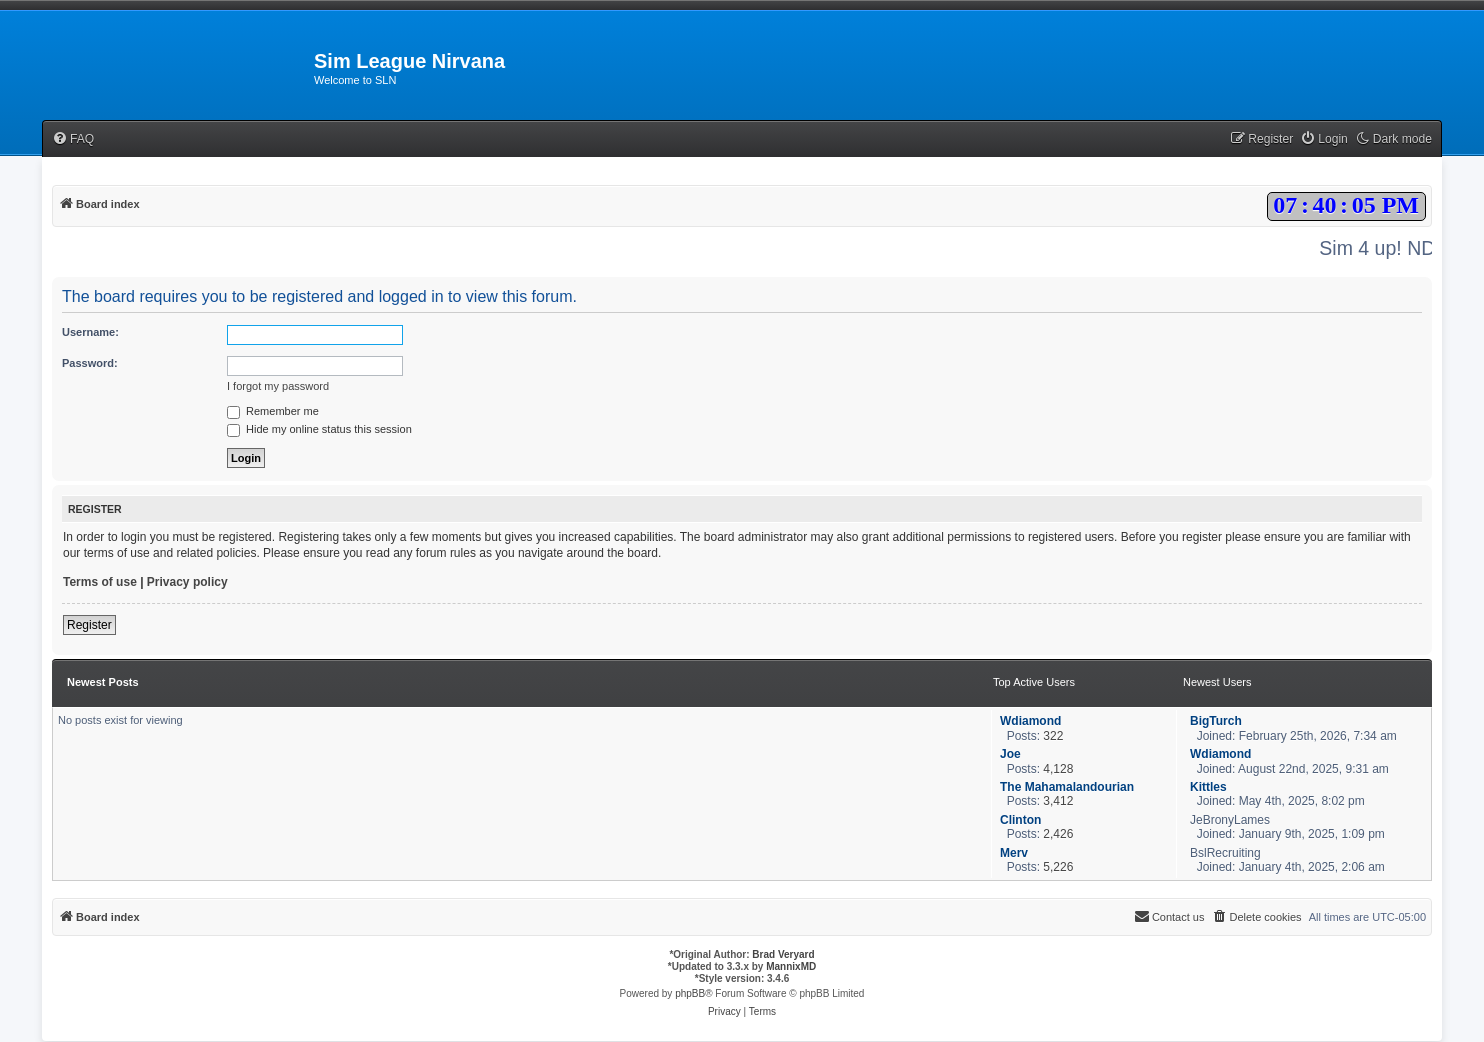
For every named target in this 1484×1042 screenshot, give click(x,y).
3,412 (1058, 801)
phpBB (690, 993)
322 (1053, 736)
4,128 (1058, 769)
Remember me (273, 411)
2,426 (1058, 834)
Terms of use (100, 582)
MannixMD (791, 966)
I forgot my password (278, 386)
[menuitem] (73, 139)
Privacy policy (187, 582)
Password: (90, 363)
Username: (90, 332)
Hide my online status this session (319, 429)
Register (89, 625)
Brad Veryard (783, 954)
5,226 (1058, 867)
